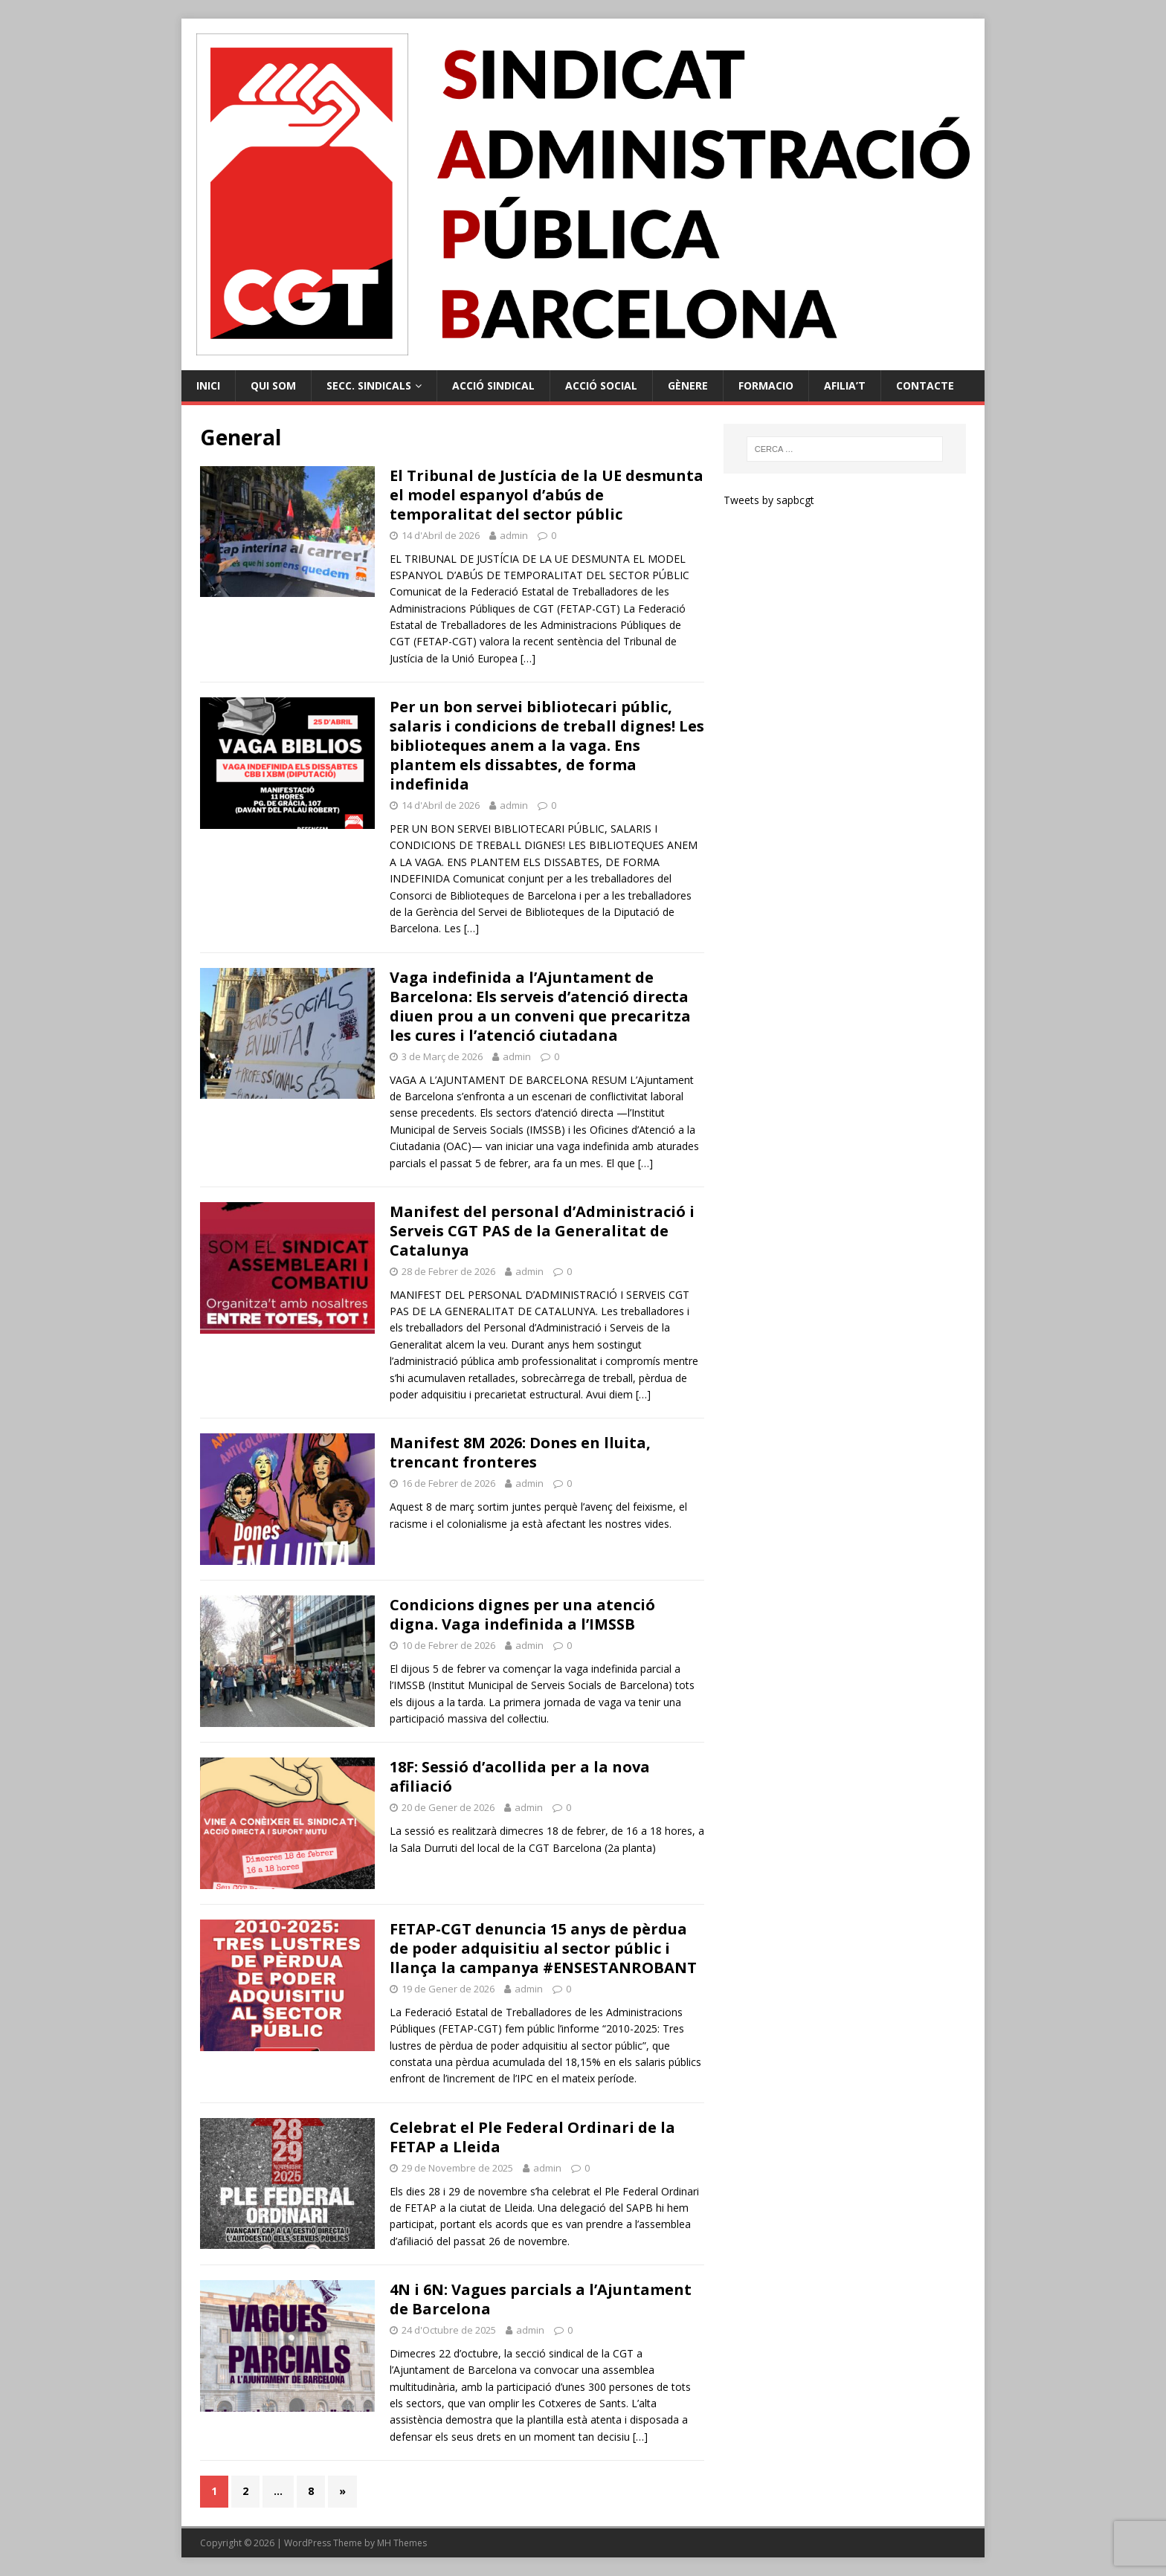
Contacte (925, 385)
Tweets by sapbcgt (769, 500)
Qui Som (273, 385)
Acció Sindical (493, 385)
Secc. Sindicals (368, 385)
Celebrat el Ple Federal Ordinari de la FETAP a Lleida (532, 2137)
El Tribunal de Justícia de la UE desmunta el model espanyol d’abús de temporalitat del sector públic (546, 494)
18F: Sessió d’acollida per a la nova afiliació (520, 1776)
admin (514, 535)
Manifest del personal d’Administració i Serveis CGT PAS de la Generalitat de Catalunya (542, 1230)
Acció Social (601, 385)
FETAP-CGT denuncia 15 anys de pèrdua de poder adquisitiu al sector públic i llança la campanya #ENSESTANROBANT (543, 1948)
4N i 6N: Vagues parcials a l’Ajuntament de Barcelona (541, 2299)
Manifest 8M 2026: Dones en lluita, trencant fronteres (520, 1452)
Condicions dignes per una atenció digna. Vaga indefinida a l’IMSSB (522, 1614)
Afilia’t (845, 385)
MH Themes (402, 2543)
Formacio (765, 385)
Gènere (688, 385)
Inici (208, 385)
